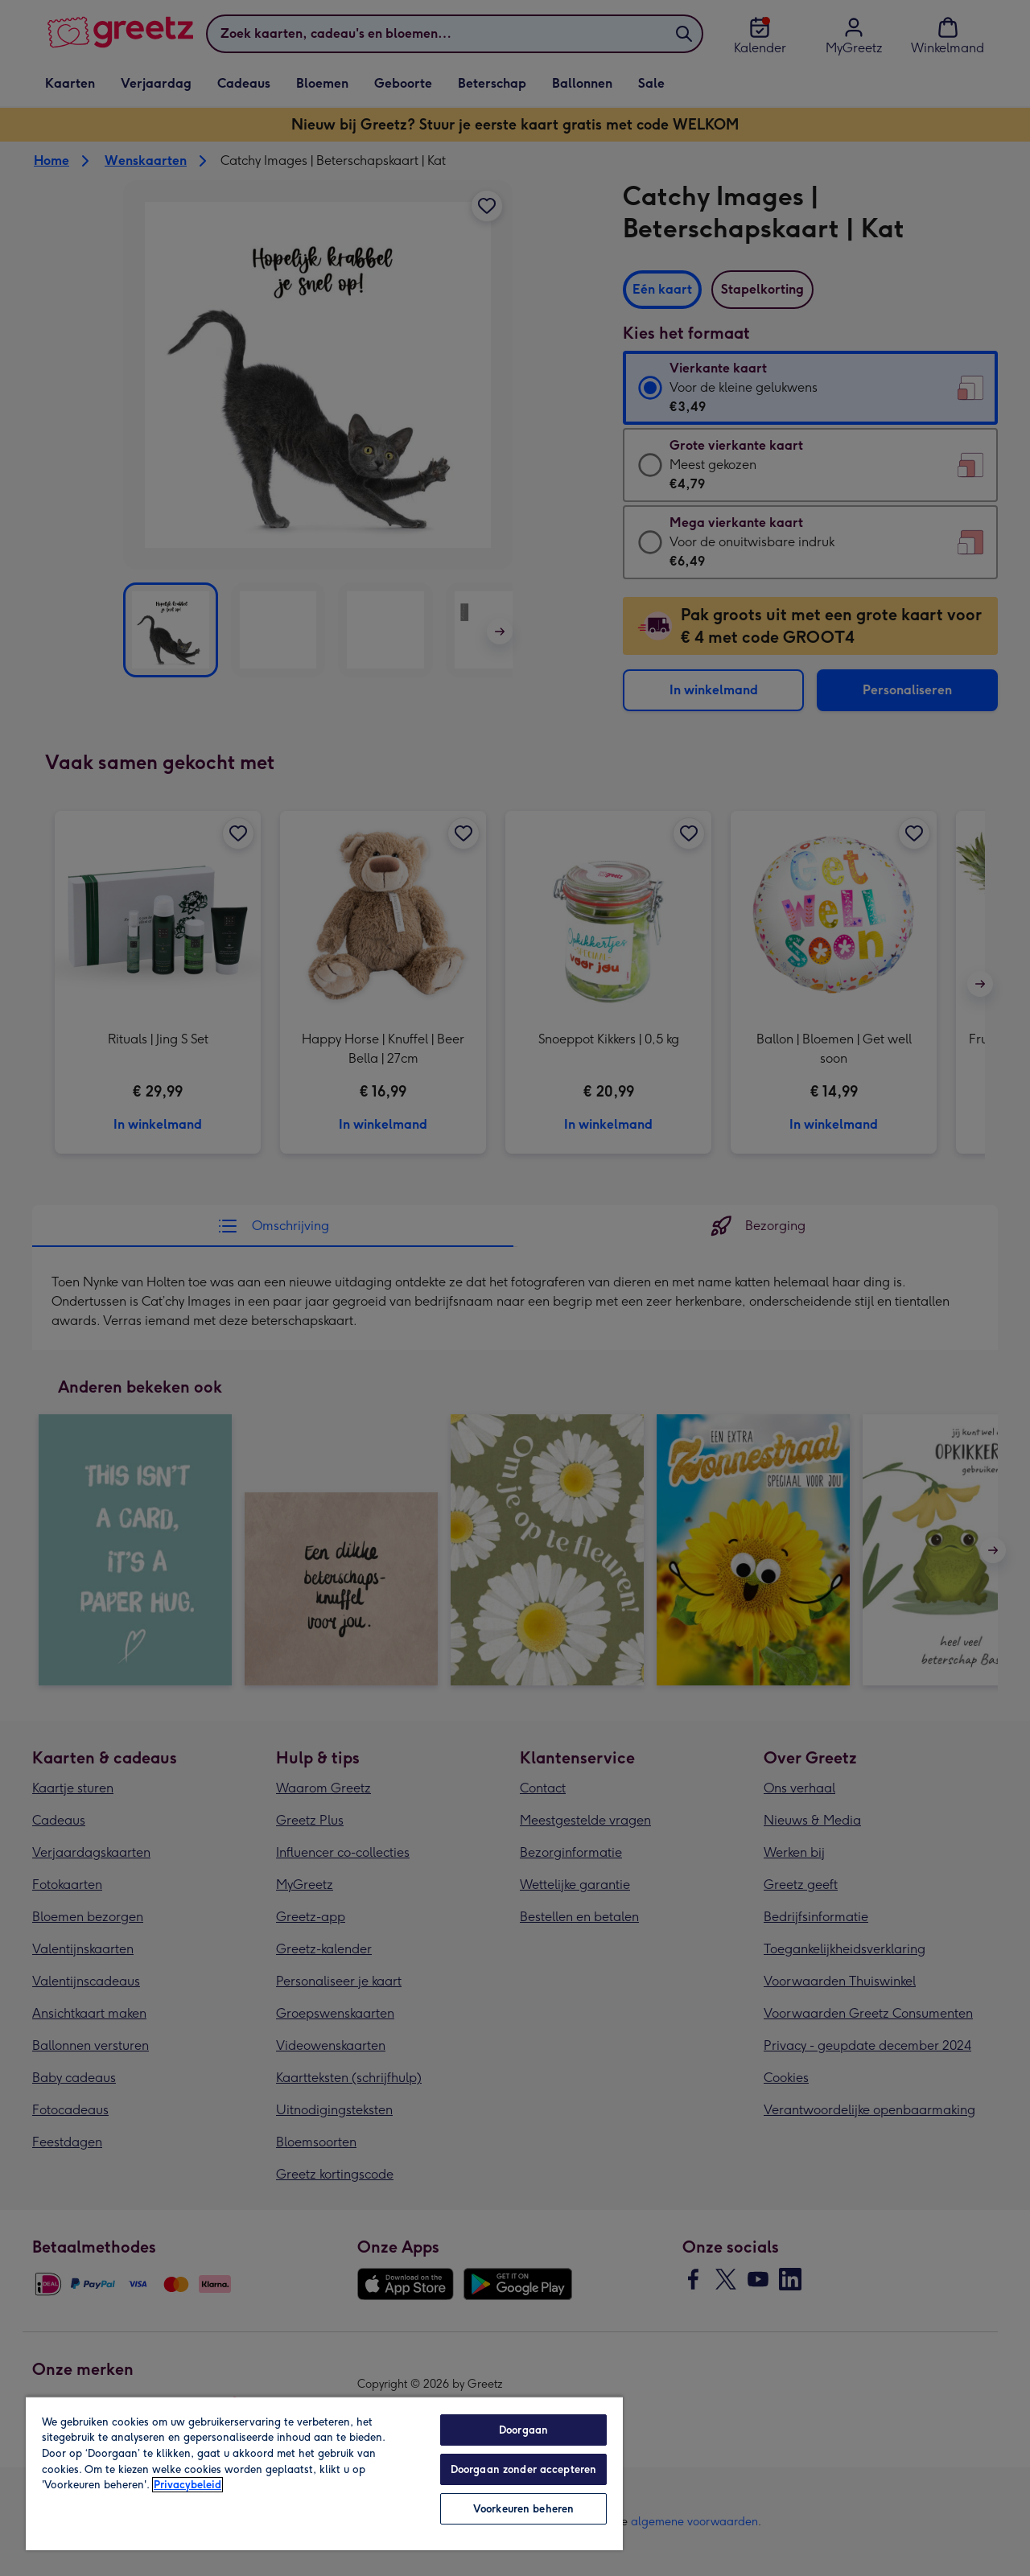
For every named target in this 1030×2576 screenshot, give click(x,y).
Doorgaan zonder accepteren (523, 2469)
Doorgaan (523, 2430)
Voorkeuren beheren (523, 2509)
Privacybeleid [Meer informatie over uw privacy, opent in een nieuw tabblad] (187, 2485)
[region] (324, 2473)
